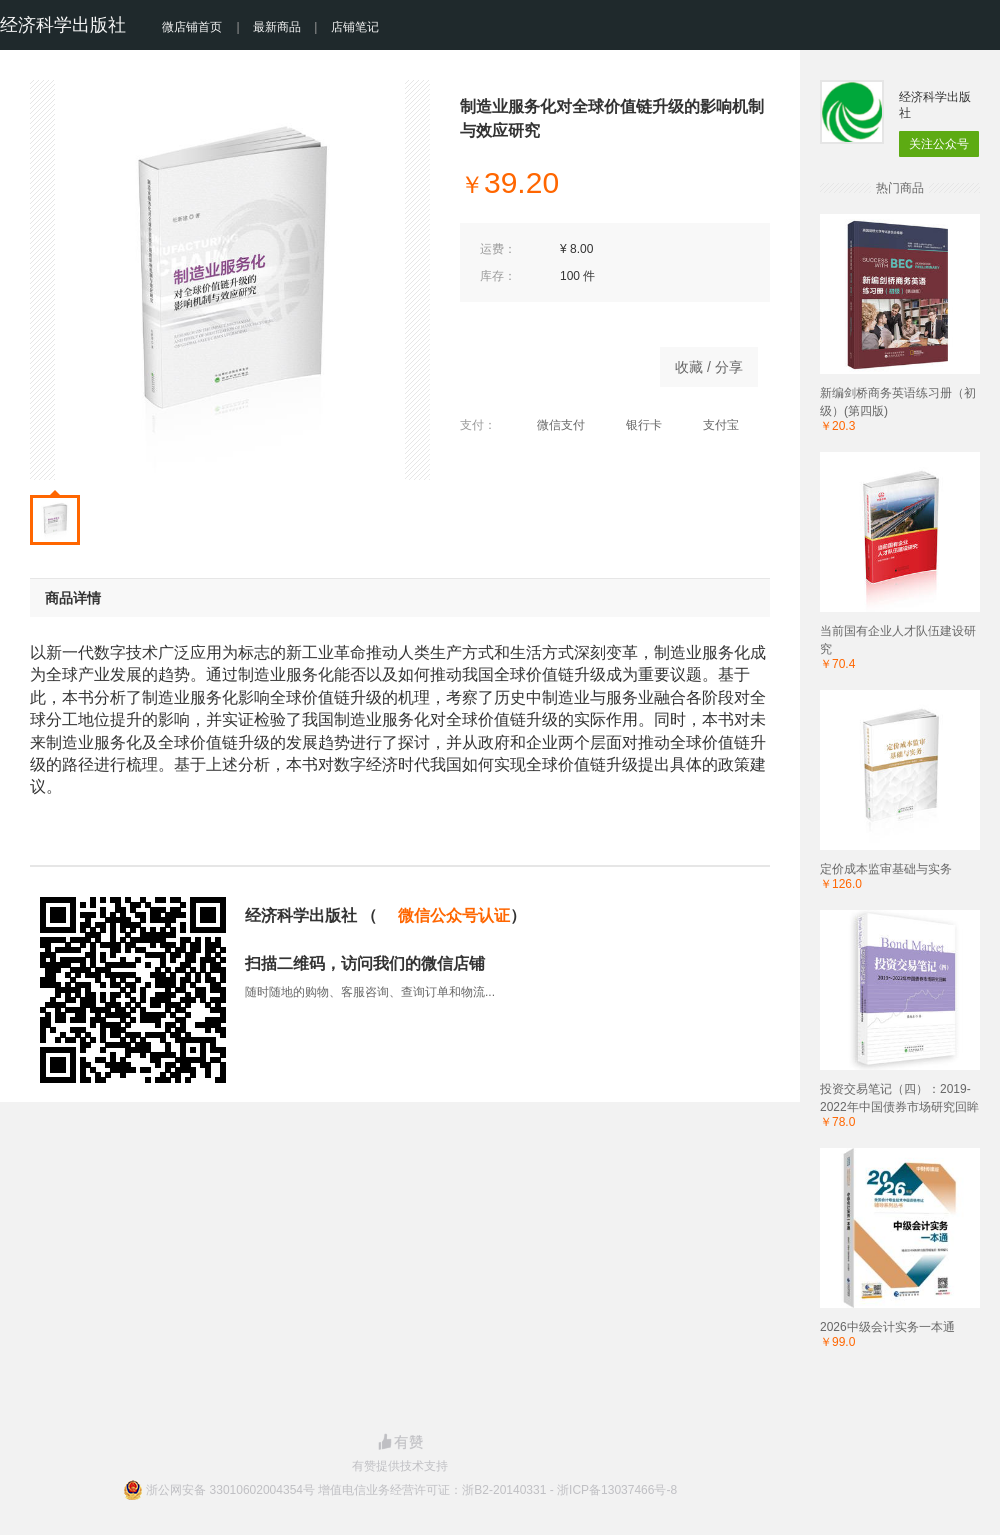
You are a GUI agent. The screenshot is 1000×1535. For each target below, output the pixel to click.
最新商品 (277, 27)
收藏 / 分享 (709, 367)
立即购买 (550, 362)
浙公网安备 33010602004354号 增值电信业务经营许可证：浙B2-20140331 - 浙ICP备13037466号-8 (411, 1490)
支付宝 (710, 425)
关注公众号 (939, 144)
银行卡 (633, 425)
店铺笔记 (355, 27)
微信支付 (550, 425)
